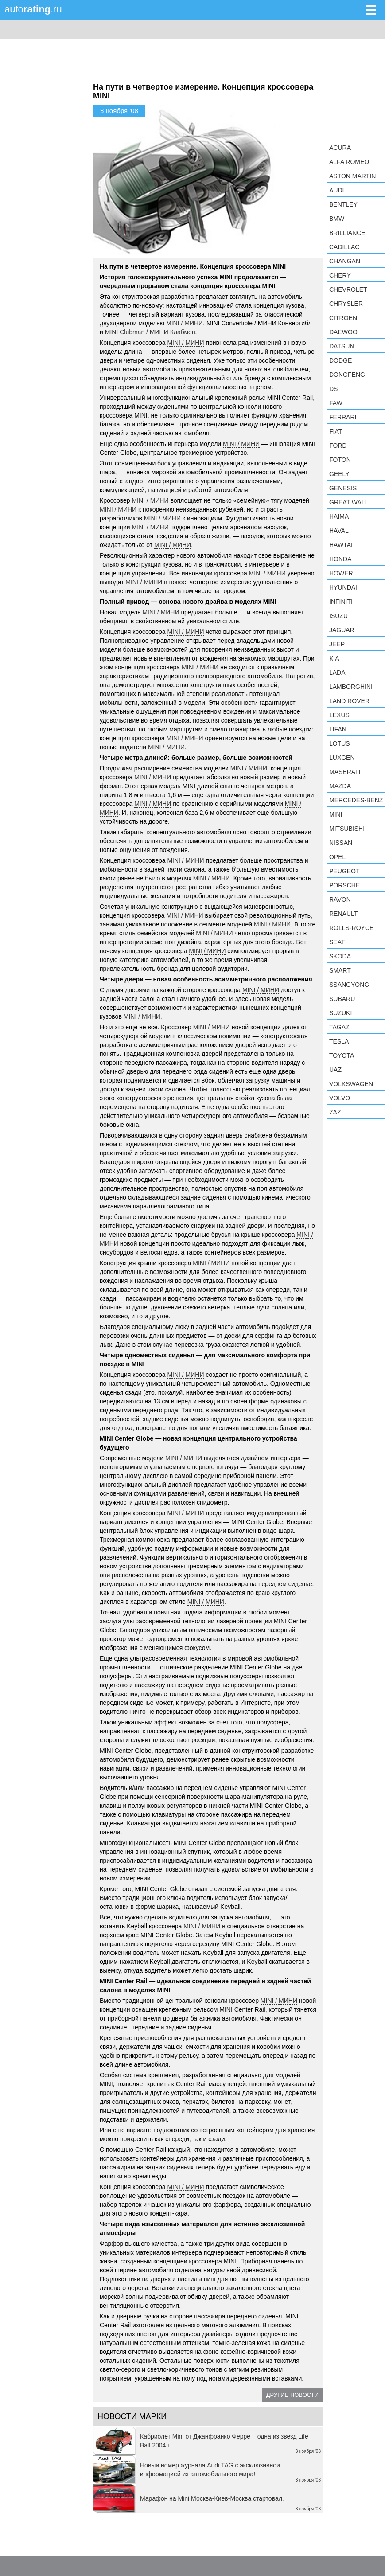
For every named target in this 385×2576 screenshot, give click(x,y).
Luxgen (342, 757)
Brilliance (347, 232)
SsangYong (349, 984)
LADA (337, 672)
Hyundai (343, 587)
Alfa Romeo (349, 161)
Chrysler (346, 303)
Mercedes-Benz (356, 800)
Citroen (343, 317)
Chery (340, 275)
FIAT (335, 431)
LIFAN (337, 729)
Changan (344, 261)
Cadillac (344, 246)
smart (340, 970)
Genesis (343, 488)
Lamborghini (351, 686)
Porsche (344, 885)
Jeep (337, 644)
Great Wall (348, 502)
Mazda (340, 786)
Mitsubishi (347, 828)
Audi (336, 190)
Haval (339, 530)
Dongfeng (347, 374)
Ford (338, 445)
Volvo (339, 1098)
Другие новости (292, 2395)
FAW (335, 403)
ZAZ (335, 1112)
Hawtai (341, 544)
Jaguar (341, 629)
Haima (339, 516)
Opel (337, 856)
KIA (334, 658)
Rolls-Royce (351, 927)
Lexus (339, 715)
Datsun (341, 346)
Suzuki (340, 1012)
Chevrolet (348, 289)
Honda (340, 559)
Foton (340, 459)
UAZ (335, 1069)
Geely (339, 473)
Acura (340, 147)
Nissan (340, 842)
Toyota (341, 1055)
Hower (341, 573)
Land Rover (349, 700)
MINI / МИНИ (184, 323)
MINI (335, 814)
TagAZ (339, 1027)
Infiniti (341, 601)
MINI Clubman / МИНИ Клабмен (150, 332)
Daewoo (343, 332)
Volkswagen (351, 1083)
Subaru (342, 998)
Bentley (343, 204)
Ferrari (342, 417)
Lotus (339, 743)
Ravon (340, 899)
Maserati (345, 771)
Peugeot (344, 871)
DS (333, 388)
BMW (336, 218)
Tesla (339, 1041)
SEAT (337, 942)
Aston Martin (352, 176)
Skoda (340, 956)
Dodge (340, 360)
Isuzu (338, 615)
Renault (343, 913)
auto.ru (33, 9)
